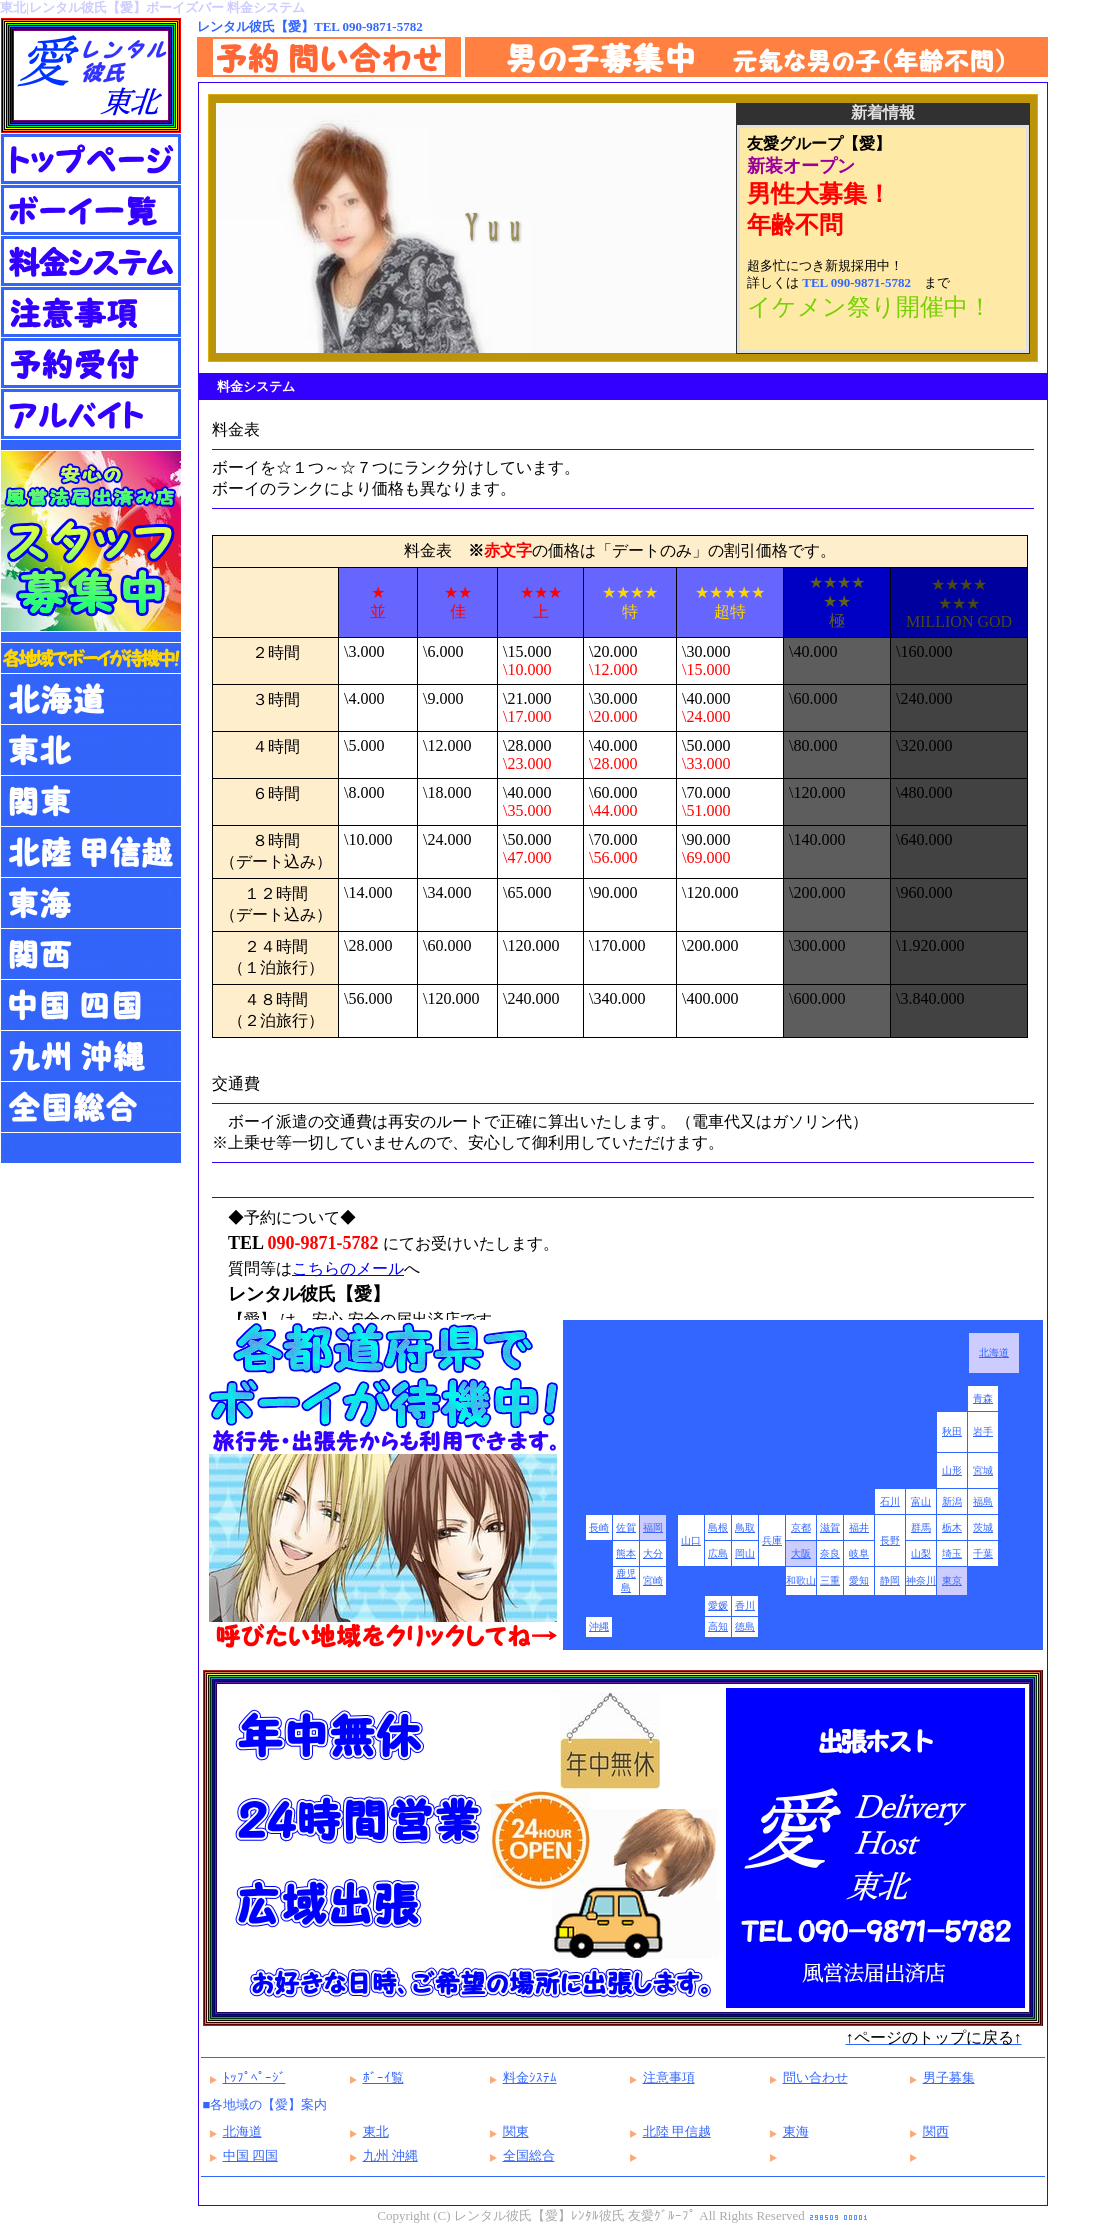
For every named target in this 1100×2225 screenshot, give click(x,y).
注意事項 (669, 2077)
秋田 (952, 1431)
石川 (890, 1501)
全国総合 (529, 2155)
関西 (936, 2131)
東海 (796, 2131)
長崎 (599, 1527)
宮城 (983, 1470)
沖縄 (599, 1626)
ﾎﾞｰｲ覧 (383, 2077)
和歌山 (801, 1580)
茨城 (983, 1527)
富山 (921, 1501)
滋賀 (830, 1527)
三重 (830, 1580)
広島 (718, 1553)
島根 (718, 1527)
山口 (691, 1540)
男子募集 (949, 2077)
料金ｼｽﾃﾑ (530, 2077)
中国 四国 (250, 2155)
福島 (983, 1501)
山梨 (921, 1553)
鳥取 (745, 1527)
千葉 (983, 1553)
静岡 (890, 1580)
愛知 (859, 1580)
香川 (745, 1605)
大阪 (801, 1553)
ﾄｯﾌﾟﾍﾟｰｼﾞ (254, 2077)
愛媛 (718, 1605)
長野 (890, 1540)
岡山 (745, 1553)
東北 (376, 2131)
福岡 (653, 1527)
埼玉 (952, 1553)
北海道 (994, 1352)
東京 (952, 1580)
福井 (859, 1527)
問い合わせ (815, 2077)
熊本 (626, 1553)
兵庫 (772, 1540)
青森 (983, 1398)
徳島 (745, 1626)
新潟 (952, 1501)
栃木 (952, 1527)
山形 (952, 1470)
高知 (718, 1626)
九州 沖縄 (390, 2155)
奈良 (830, 1553)
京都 (801, 1527)
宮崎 (653, 1580)
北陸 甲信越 (677, 2131)
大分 (653, 1553)
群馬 (921, 1527)
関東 (516, 2131)
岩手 (983, 1431)
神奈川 (921, 1580)
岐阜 (859, 1553)
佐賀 (626, 1527)
